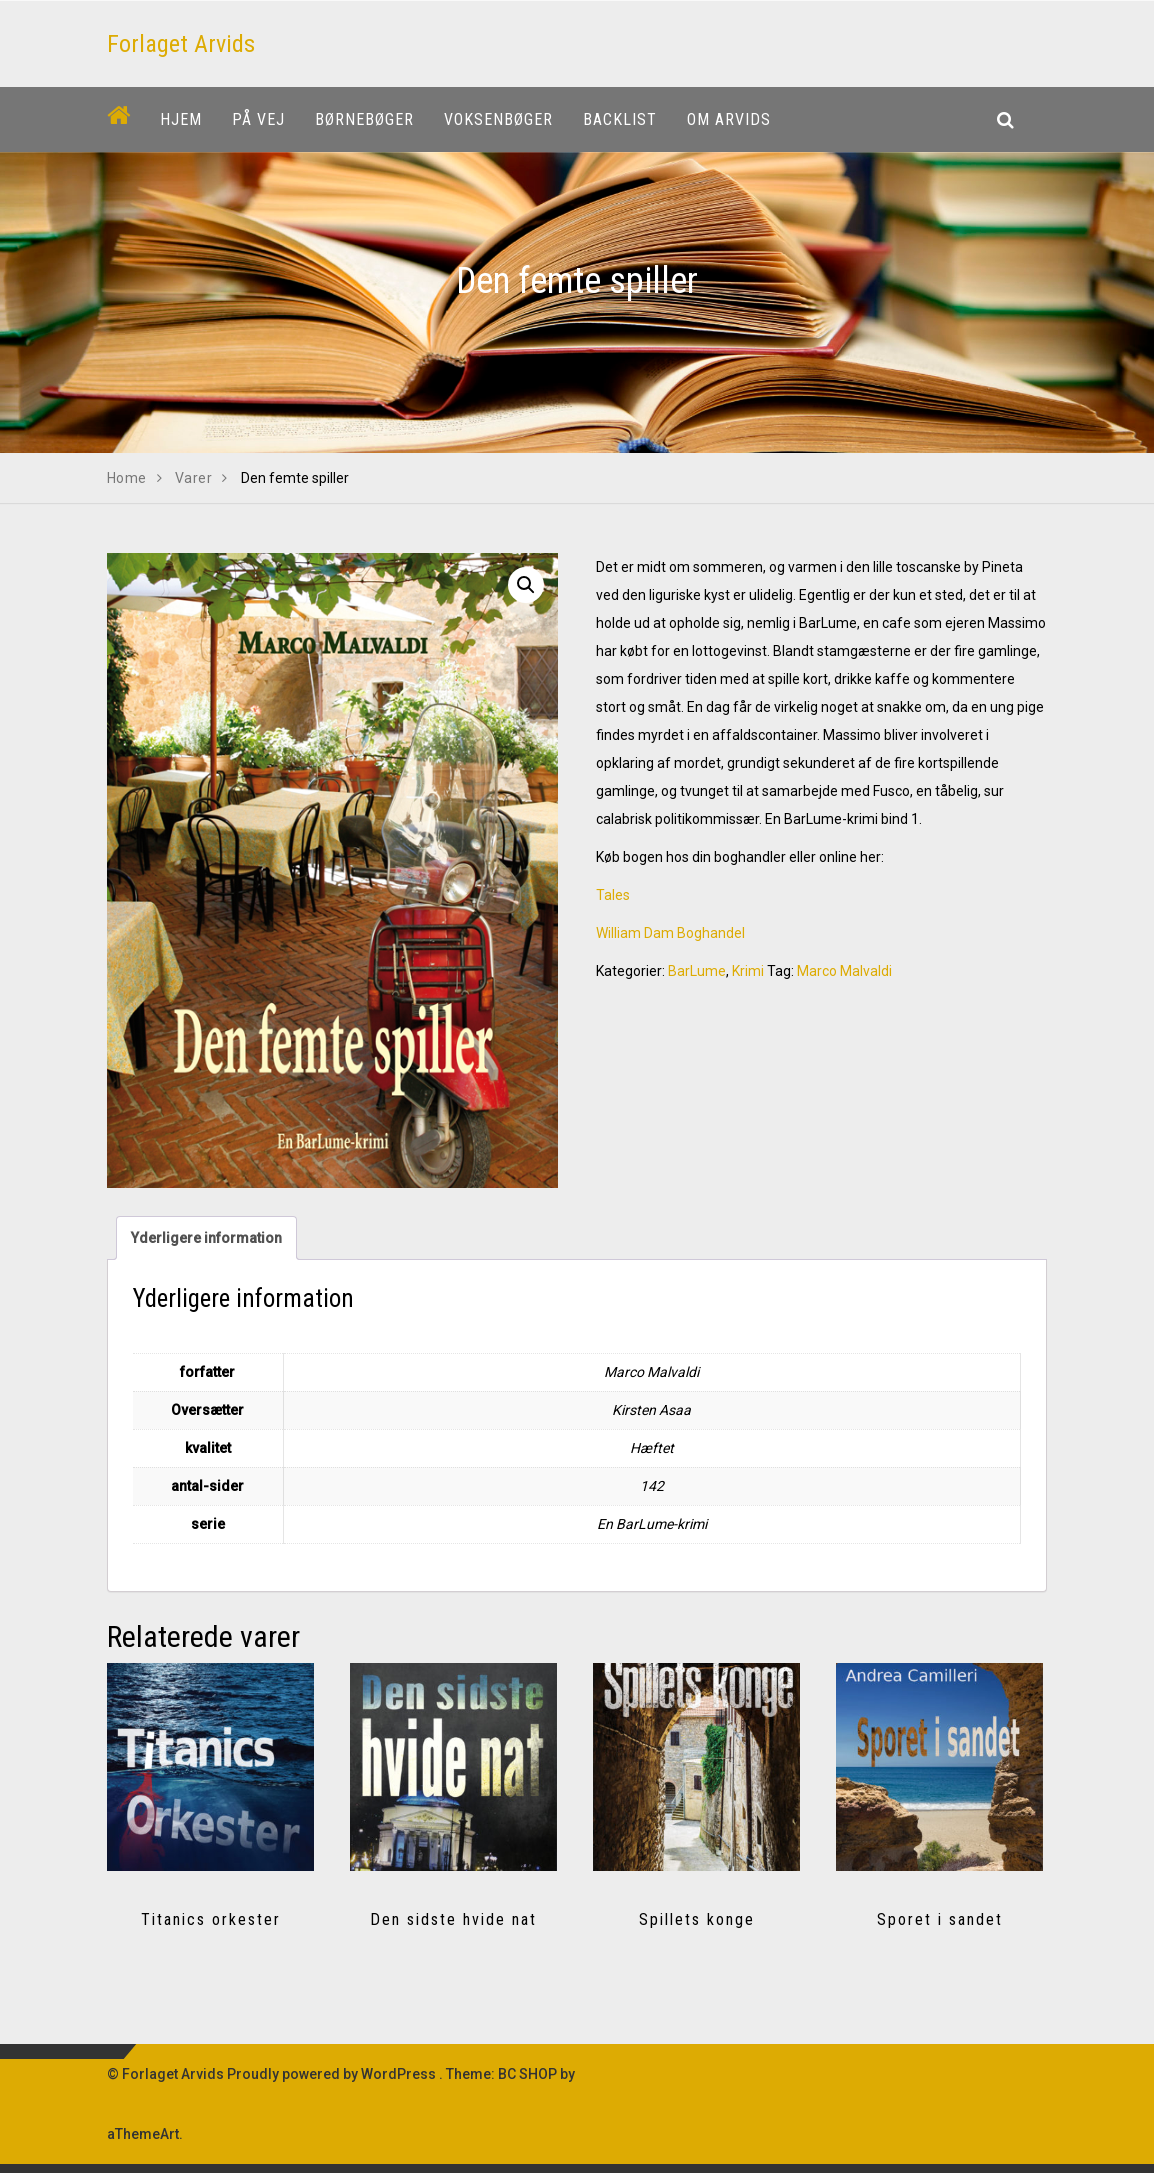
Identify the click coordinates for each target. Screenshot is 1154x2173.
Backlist (620, 119)
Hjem (181, 119)
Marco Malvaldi (844, 971)
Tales (613, 895)
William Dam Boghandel (670, 933)
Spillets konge (697, 1919)
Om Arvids (729, 119)
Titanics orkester (211, 1919)
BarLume (697, 971)
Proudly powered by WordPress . (335, 2074)
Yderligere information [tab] (206, 1238)
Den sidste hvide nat (453, 1919)
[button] (526, 585)
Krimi (748, 971)
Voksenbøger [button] (498, 119)
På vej (258, 119)
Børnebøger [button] (364, 119)
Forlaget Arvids (181, 44)
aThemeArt (143, 2134)
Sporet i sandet (940, 1919)
